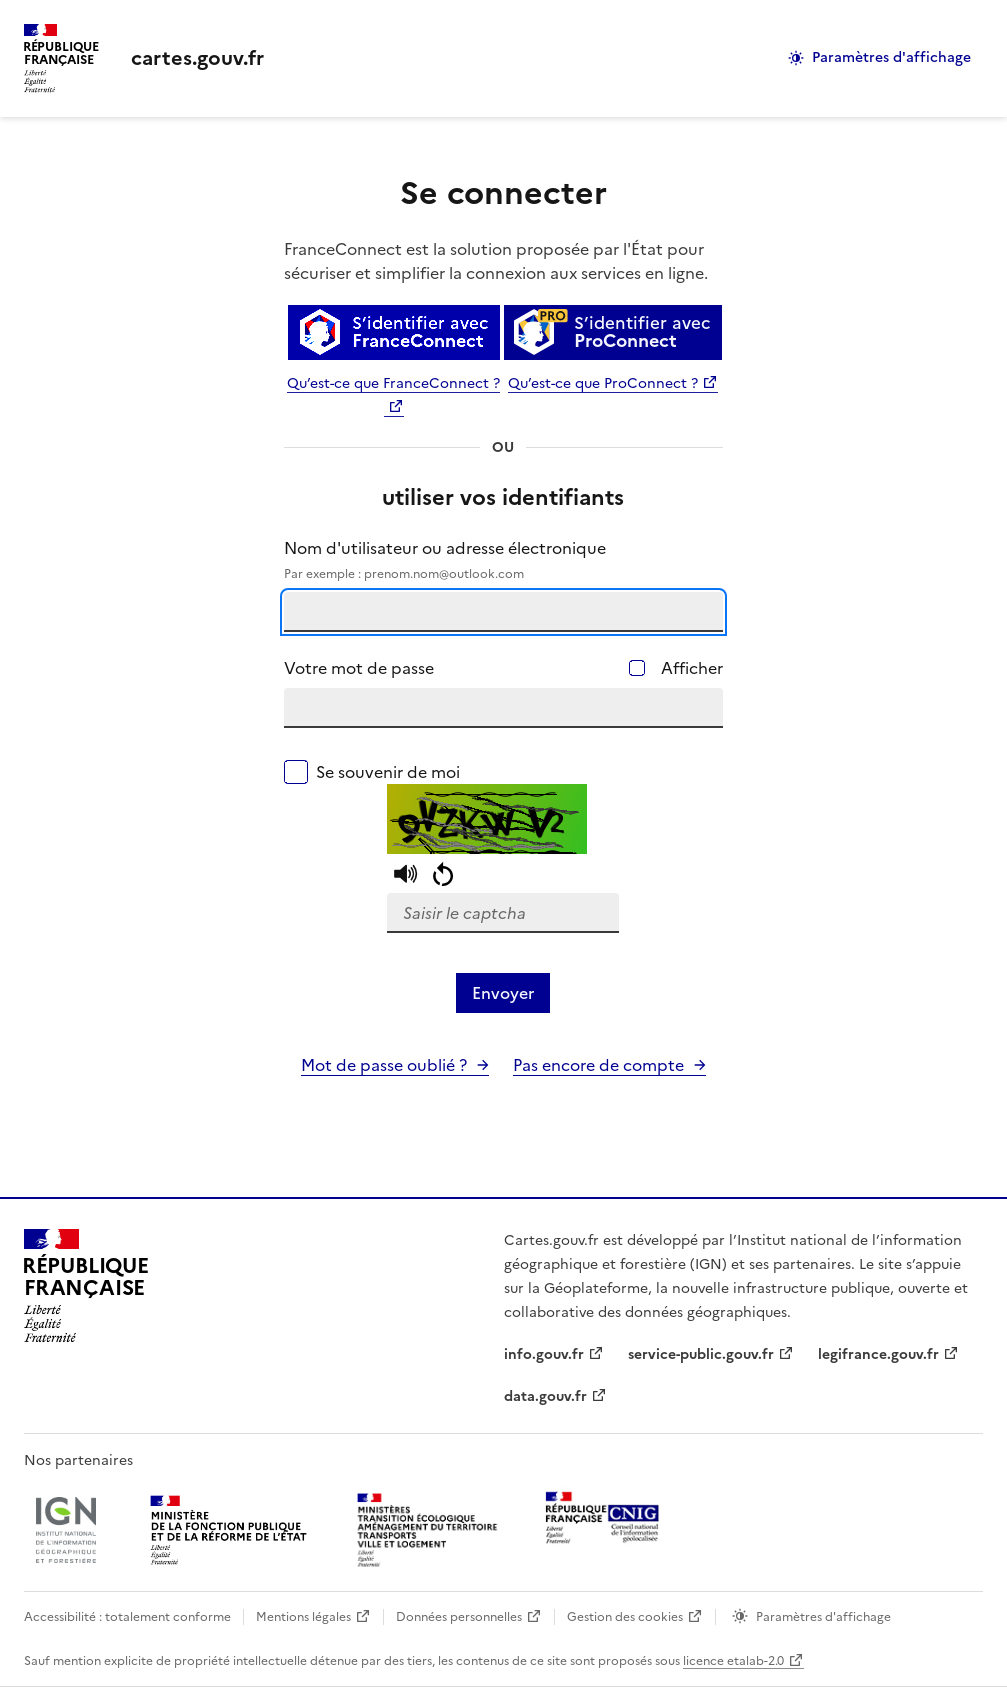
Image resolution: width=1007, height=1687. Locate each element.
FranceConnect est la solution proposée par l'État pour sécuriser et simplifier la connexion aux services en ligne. (496, 261)
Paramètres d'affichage (891, 57)
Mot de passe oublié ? (384, 1065)
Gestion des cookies (625, 1617)
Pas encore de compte (598, 1065)
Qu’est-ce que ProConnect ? (603, 383)
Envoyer (503, 993)
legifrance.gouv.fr (878, 1354)
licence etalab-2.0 (733, 1661)
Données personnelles (459, 1617)
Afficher (692, 668)
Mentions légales (303, 1617)
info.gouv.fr (544, 1354)
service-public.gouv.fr (701, 1354)
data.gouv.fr (545, 1396)
